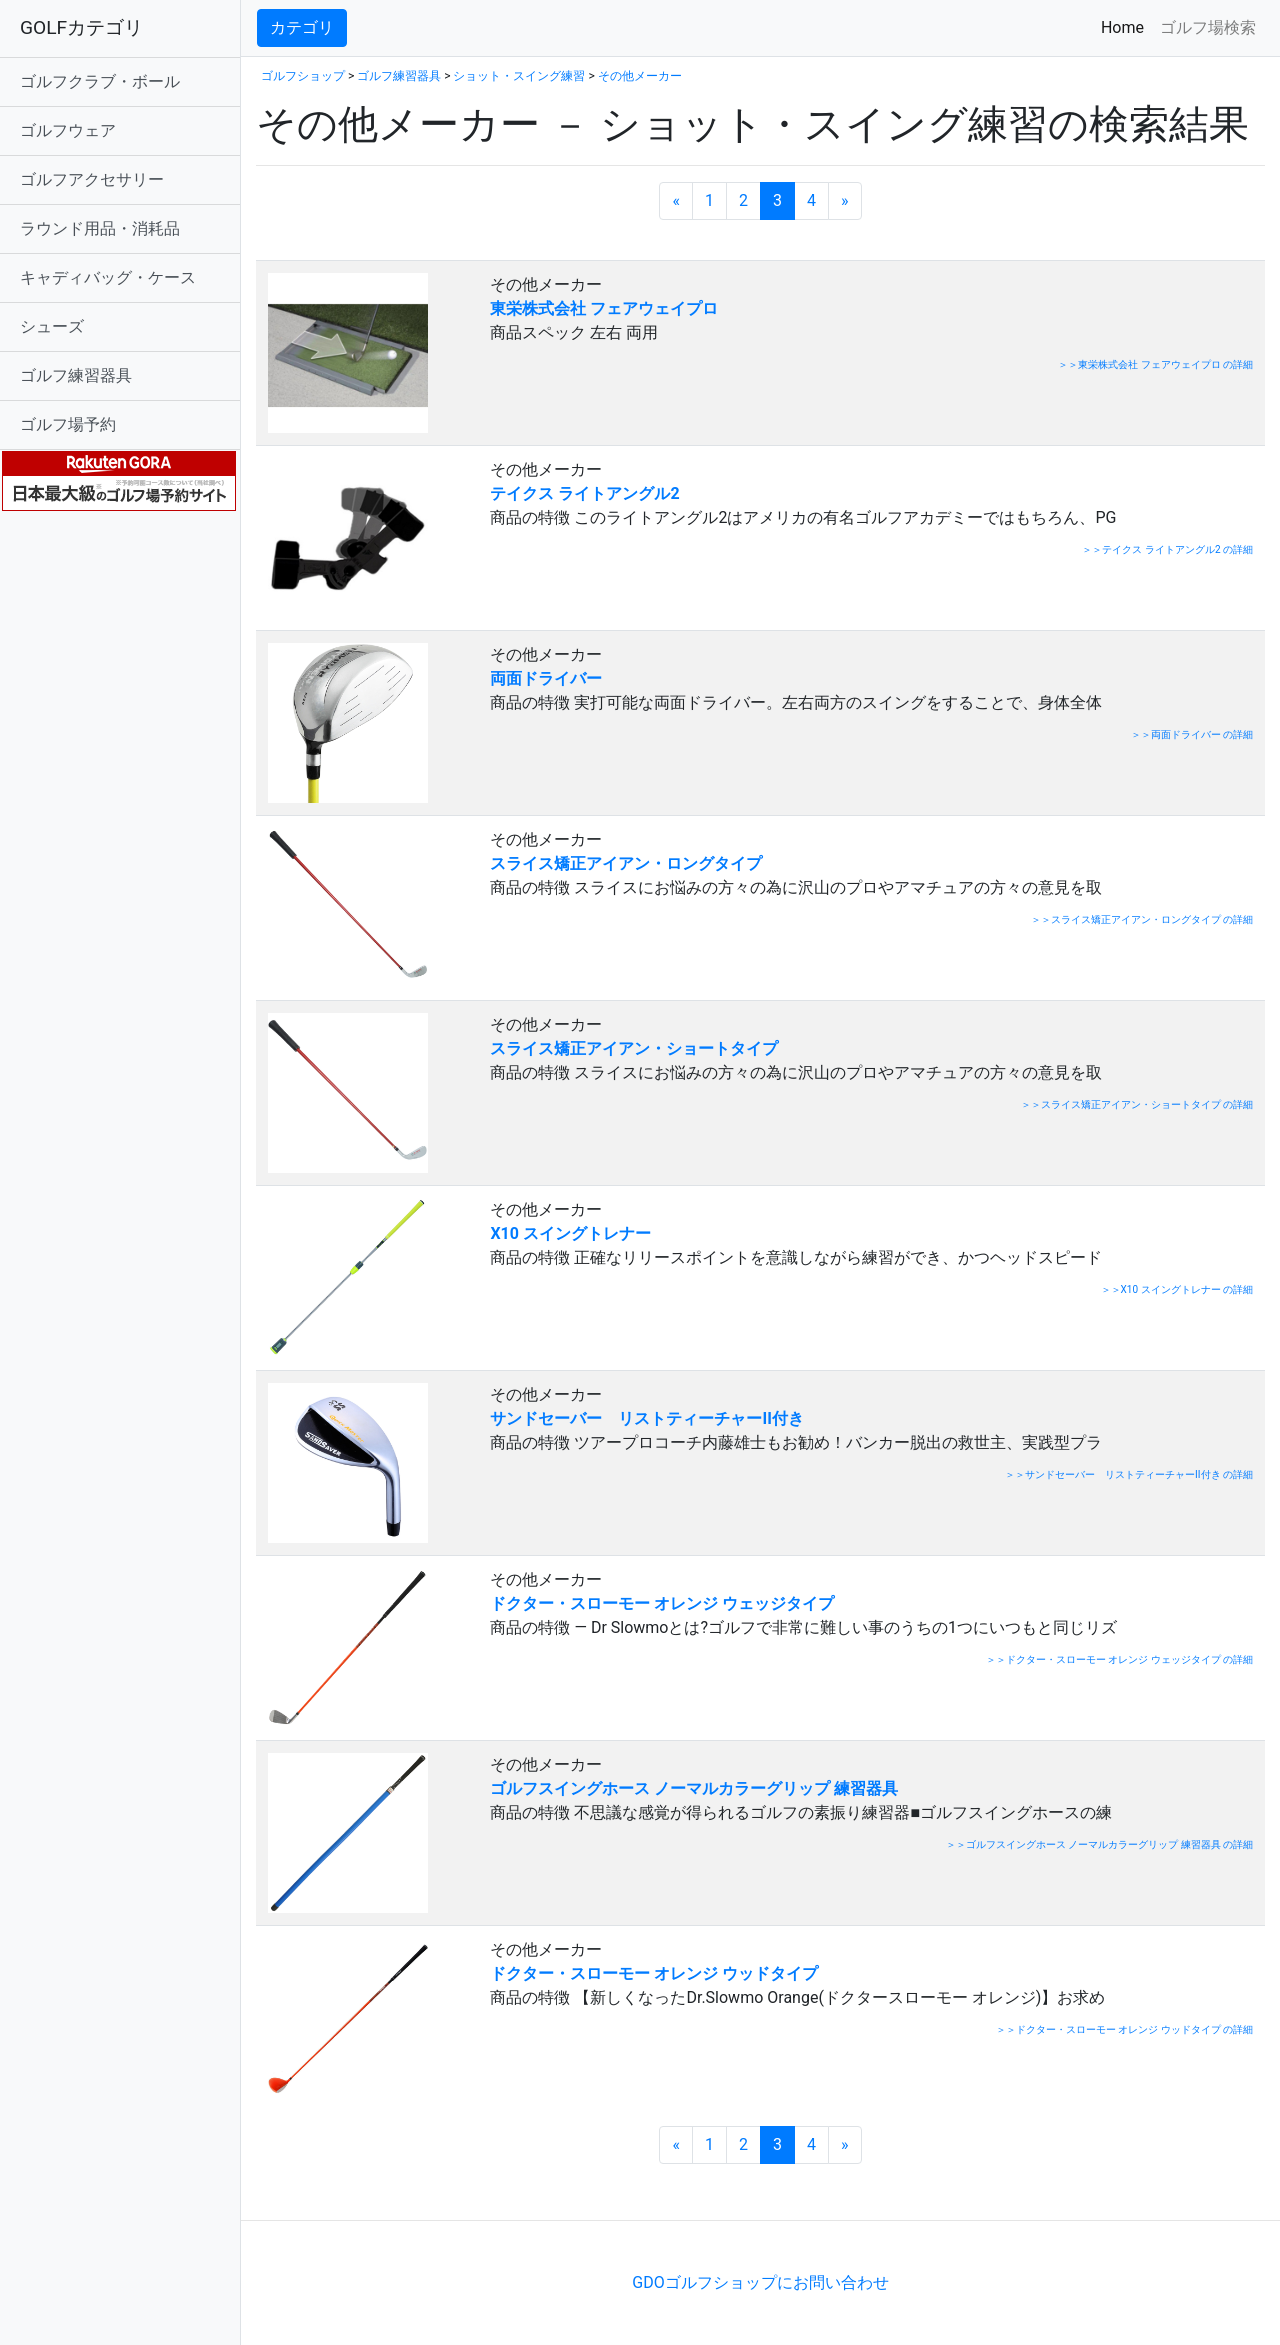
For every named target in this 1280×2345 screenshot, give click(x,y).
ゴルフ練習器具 (76, 375)
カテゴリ (302, 27)
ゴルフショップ (303, 76)
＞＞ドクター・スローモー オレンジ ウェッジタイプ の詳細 (1119, 1659)
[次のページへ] (845, 201)
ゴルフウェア (68, 130)
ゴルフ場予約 (68, 424)
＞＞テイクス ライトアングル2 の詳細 (1167, 549)
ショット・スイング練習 (519, 76)
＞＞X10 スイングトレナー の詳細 (1177, 1289)
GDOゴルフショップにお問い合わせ (760, 2282)
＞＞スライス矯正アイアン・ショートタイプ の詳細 (1137, 1104)
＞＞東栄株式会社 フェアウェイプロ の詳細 (1155, 364)
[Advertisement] (490, 2189)
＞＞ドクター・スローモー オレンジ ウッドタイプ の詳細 (1124, 2029)
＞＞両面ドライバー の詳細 (1192, 734)
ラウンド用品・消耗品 (100, 228)
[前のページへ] (676, 201)
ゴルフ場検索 (1208, 27)
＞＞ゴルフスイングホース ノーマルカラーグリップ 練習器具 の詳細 (1099, 1844)
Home (1126, 26)
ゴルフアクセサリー (92, 179)
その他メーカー (640, 76)
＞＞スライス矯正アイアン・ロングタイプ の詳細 (1142, 919)
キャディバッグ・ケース (108, 277)
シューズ (52, 326)
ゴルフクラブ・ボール (100, 81)
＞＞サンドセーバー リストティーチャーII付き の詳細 (1129, 1474)
